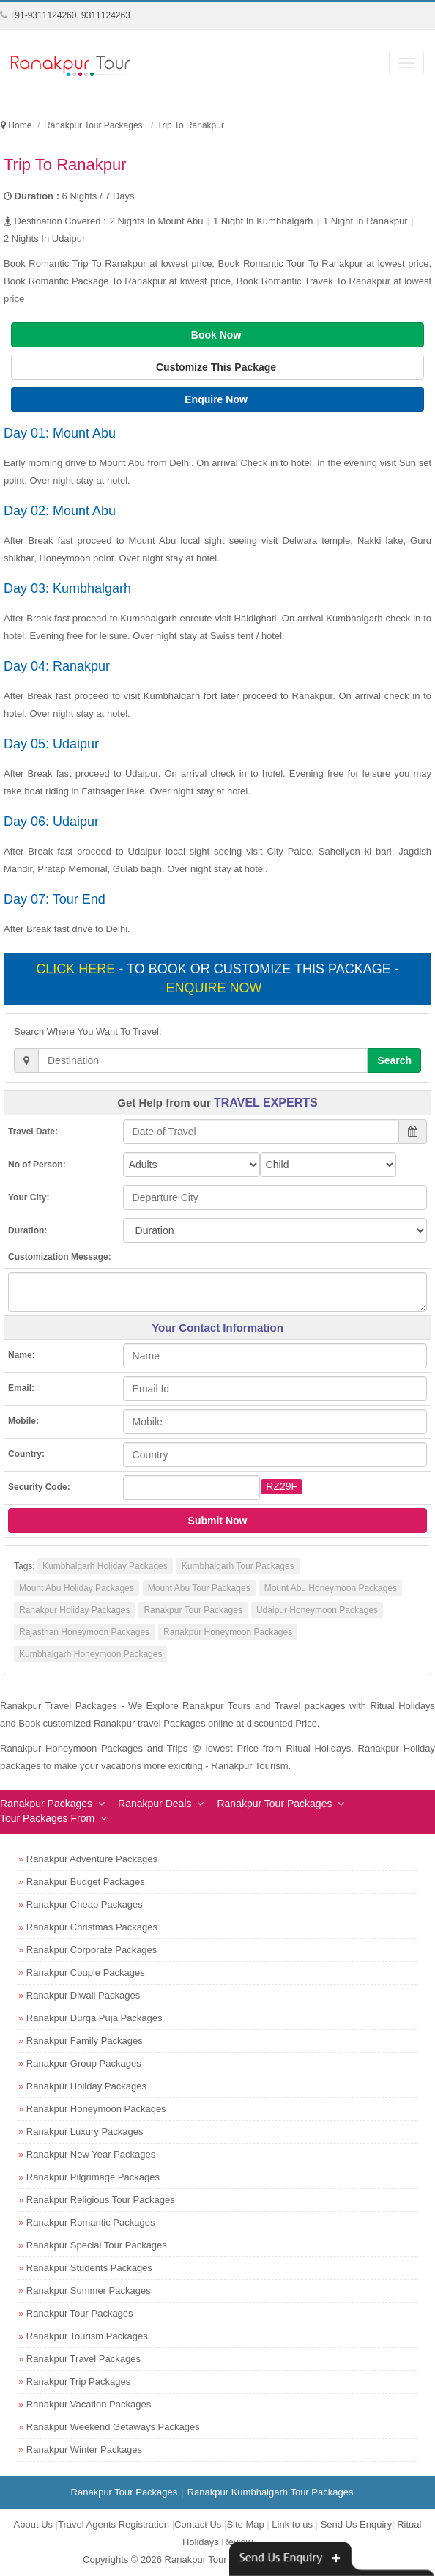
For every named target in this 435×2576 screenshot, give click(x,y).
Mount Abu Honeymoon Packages (330, 1588)
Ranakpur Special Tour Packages (96, 2245)
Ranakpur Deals (154, 1803)
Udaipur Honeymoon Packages (317, 1610)
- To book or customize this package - (217, 978)
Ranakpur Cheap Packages (84, 1904)
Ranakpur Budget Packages (85, 1881)
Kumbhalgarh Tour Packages (238, 1566)
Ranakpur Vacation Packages (88, 2404)
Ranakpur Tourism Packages (87, 2335)
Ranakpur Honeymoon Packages (227, 1632)
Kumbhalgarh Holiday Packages (105, 1566)
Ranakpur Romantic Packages (90, 2222)
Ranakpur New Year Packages (90, 2154)
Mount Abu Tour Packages (199, 1588)
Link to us (292, 2524)
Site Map (245, 2524)
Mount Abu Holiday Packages (76, 1588)
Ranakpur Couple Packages (85, 1972)
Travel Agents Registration (113, 2524)
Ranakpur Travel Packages (83, 2358)
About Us (33, 2524)
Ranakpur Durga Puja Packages (94, 2017)
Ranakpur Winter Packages (84, 2449)
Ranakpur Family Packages (84, 2040)
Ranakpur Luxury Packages (85, 2131)
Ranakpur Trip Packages (78, 2381)
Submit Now (218, 1521)
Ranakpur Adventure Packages (91, 1858)
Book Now (217, 335)
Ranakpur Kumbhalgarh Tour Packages (270, 2492)
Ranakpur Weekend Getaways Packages (113, 2426)
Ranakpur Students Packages (89, 2267)
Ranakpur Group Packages (83, 2063)
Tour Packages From (47, 1818)
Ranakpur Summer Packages (88, 2290)
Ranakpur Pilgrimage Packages (93, 2176)
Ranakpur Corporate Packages (91, 1949)
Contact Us (197, 2524)
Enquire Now (217, 399)
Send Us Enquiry (357, 2524)
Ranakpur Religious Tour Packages (100, 2199)
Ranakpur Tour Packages (193, 1610)
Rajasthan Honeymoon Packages (84, 1632)
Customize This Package (217, 367)
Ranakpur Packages (46, 1803)
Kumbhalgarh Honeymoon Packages (90, 1654)
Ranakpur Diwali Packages (83, 1995)
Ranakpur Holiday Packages (74, 1610)
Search (394, 1060)
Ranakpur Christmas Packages (91, 1927)
